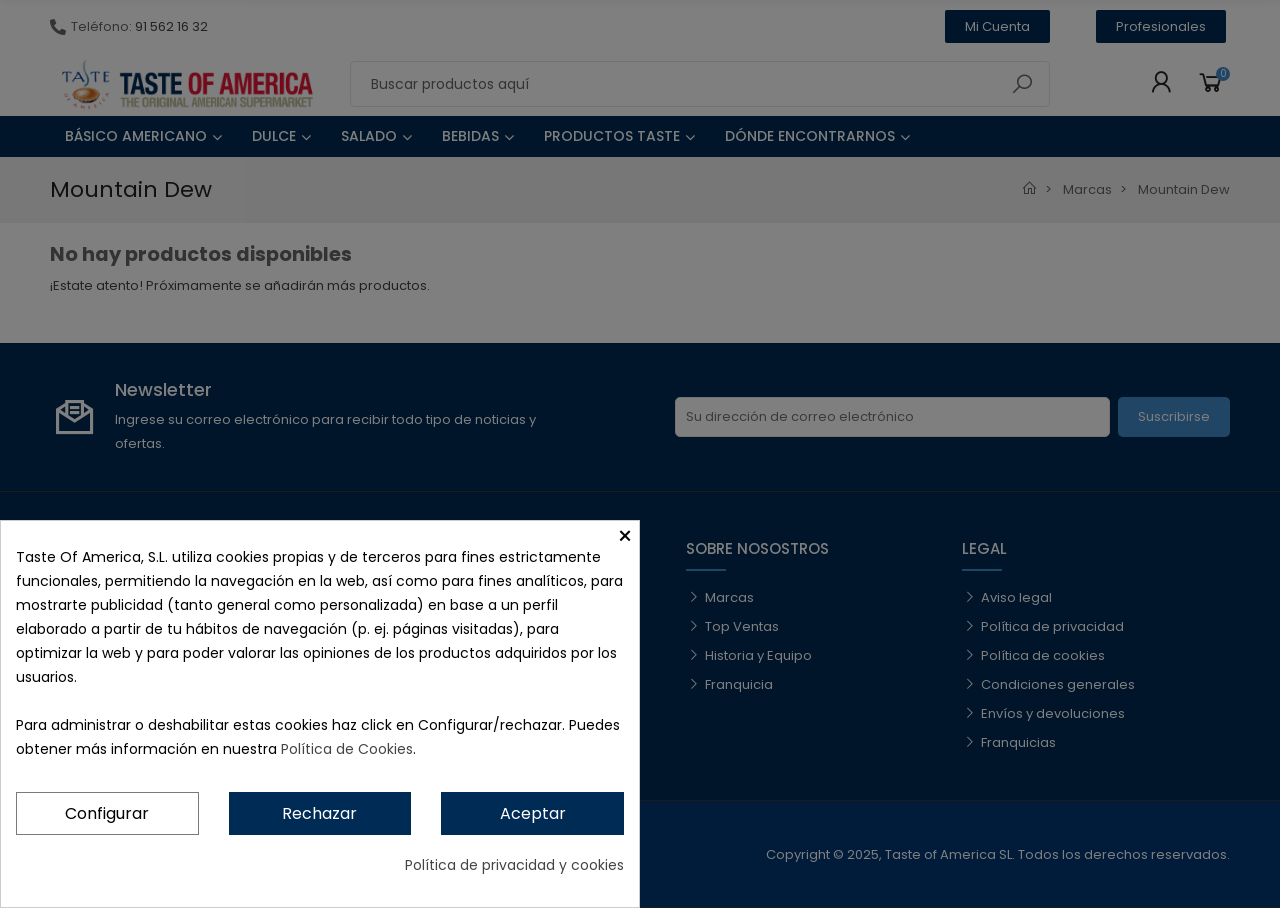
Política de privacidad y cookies (514, 865)
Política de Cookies (347, 749)
